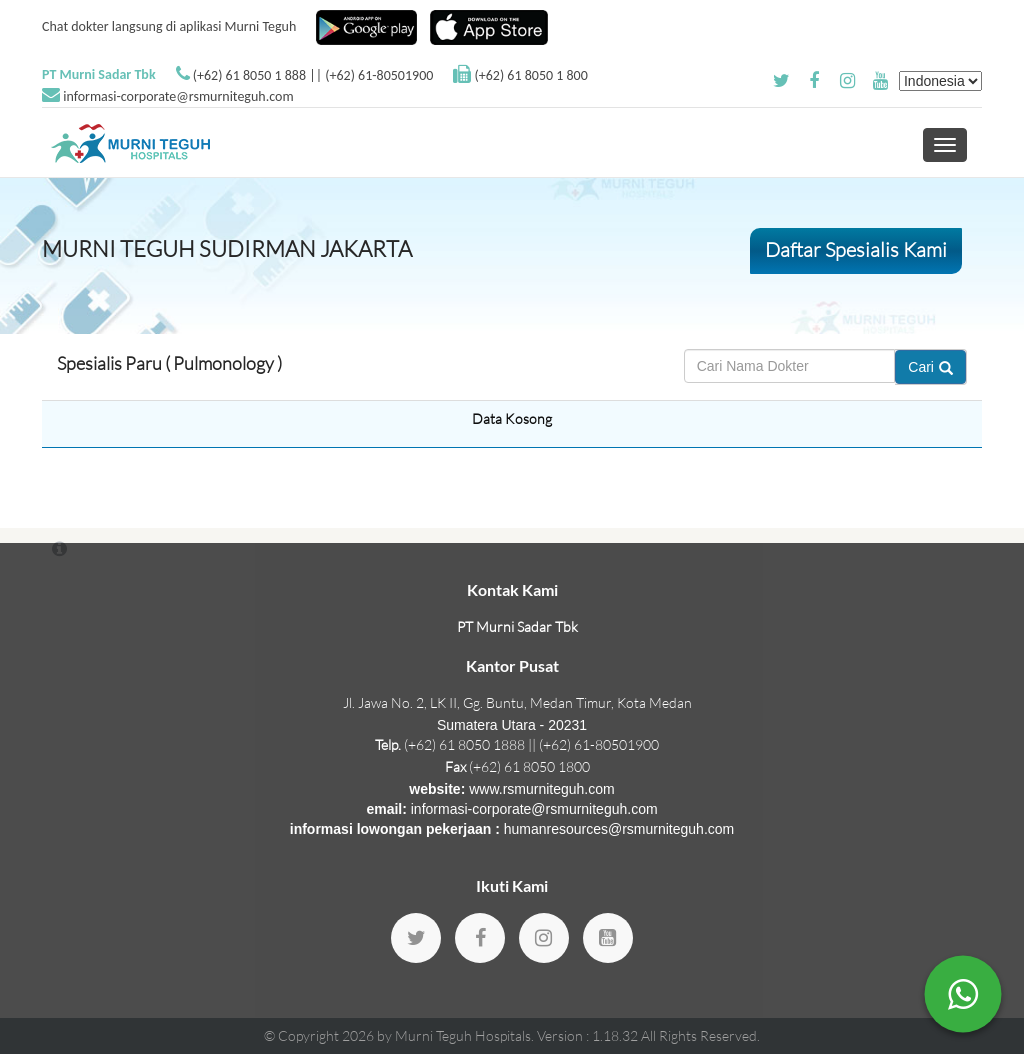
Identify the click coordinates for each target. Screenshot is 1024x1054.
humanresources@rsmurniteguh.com (619, 829)
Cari (930, 367)
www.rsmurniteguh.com (542, 789)
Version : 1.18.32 (589, 1035)
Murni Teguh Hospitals (463, 1035)
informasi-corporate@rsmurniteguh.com (178, 96)
